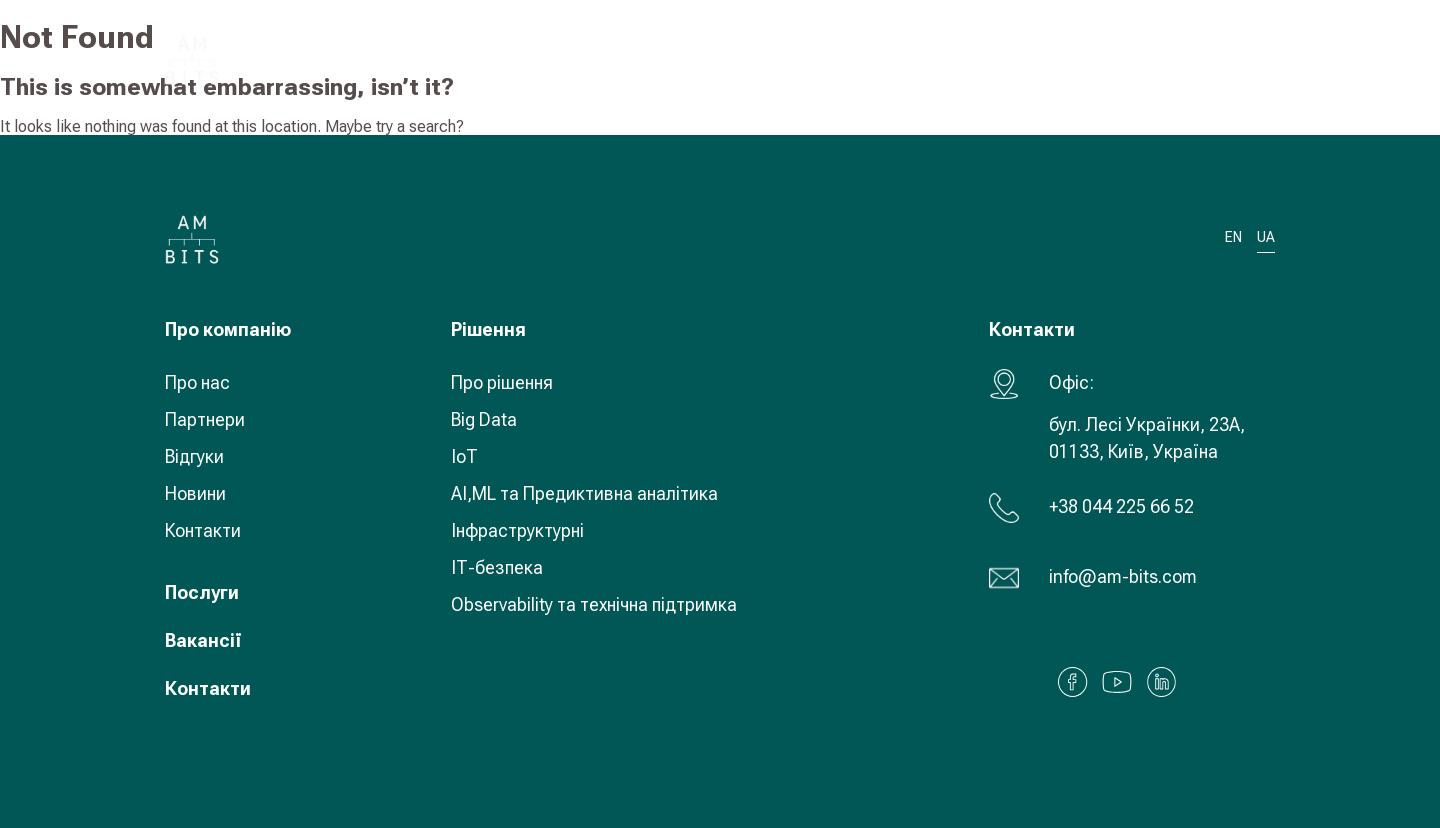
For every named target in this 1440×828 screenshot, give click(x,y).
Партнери (205, 419)
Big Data (484, 419)
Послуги (202, 592)
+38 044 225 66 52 (1121, 506)
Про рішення (502, 382)
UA (1145, 59)
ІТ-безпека (497, 567)
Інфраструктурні (517, 530)
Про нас (197, 382)
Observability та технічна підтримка (594, 604)
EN (1233, 237)
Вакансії (203, 640)
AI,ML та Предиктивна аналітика (584, 493)
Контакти (203, 530)
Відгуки (194, 456)
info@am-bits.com (1123, 576)
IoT (464, 456)
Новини (195, 493)
